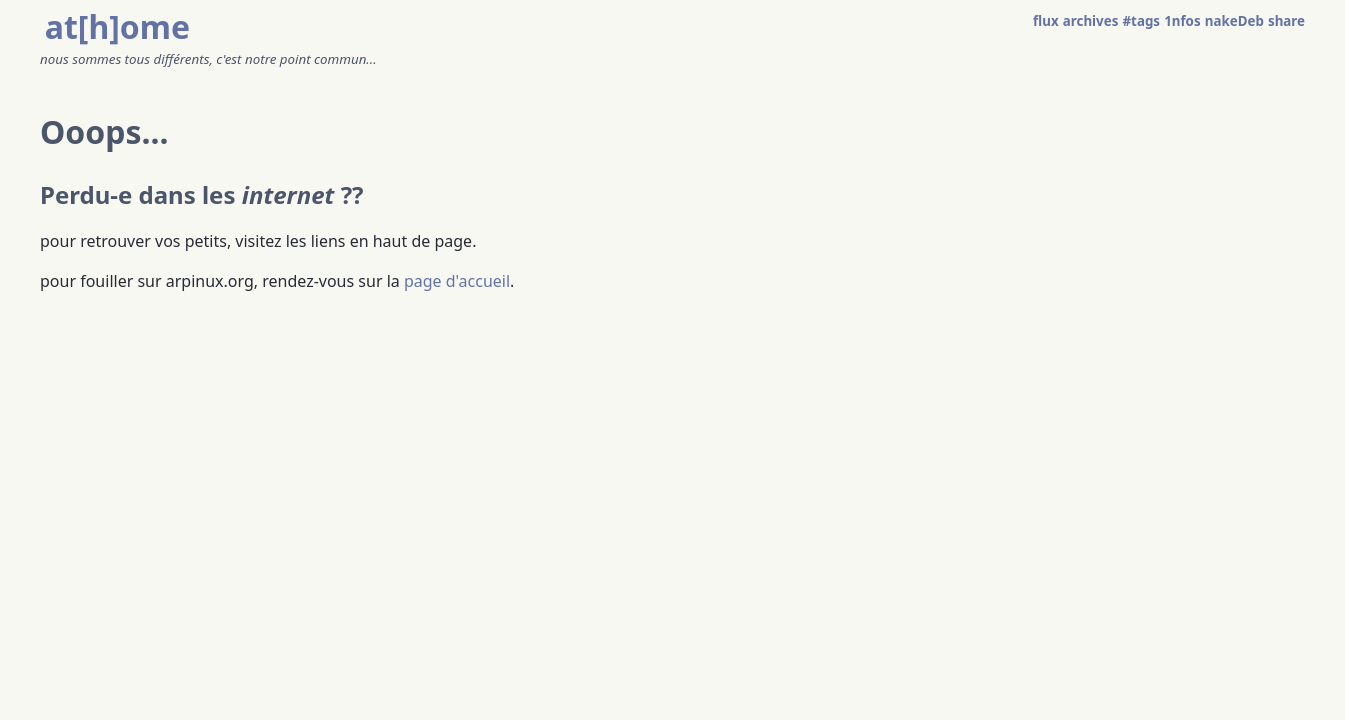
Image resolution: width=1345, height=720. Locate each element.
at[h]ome (117, 26)
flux (1046, 21)
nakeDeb (1234, 21)
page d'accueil (457, 281)
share (1286, 21)
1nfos (1182, 21)
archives (1090, 21)
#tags (1142, 21)
